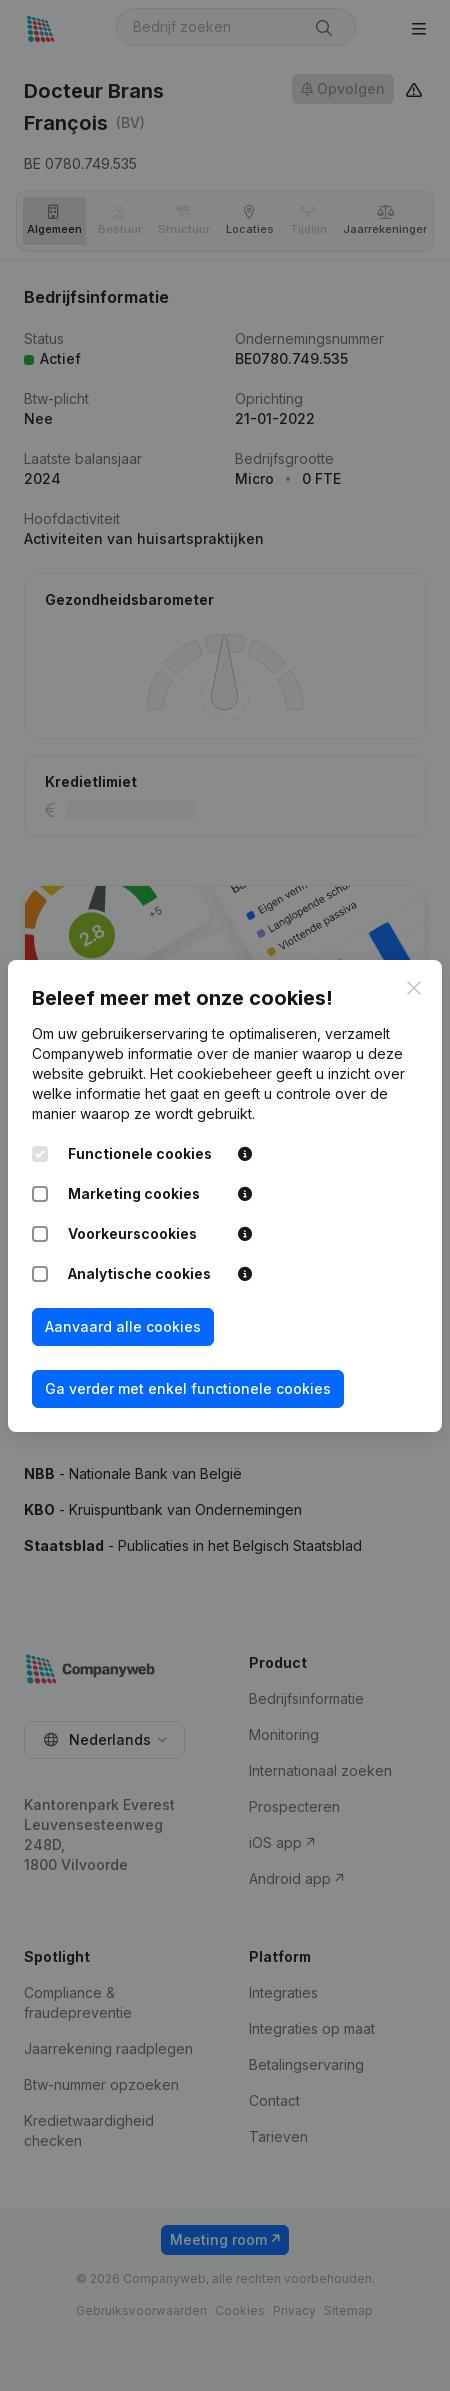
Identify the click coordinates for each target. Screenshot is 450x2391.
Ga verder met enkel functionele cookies (188, 1388)
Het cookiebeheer (211, 1073)
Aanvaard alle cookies (123, 1326)
